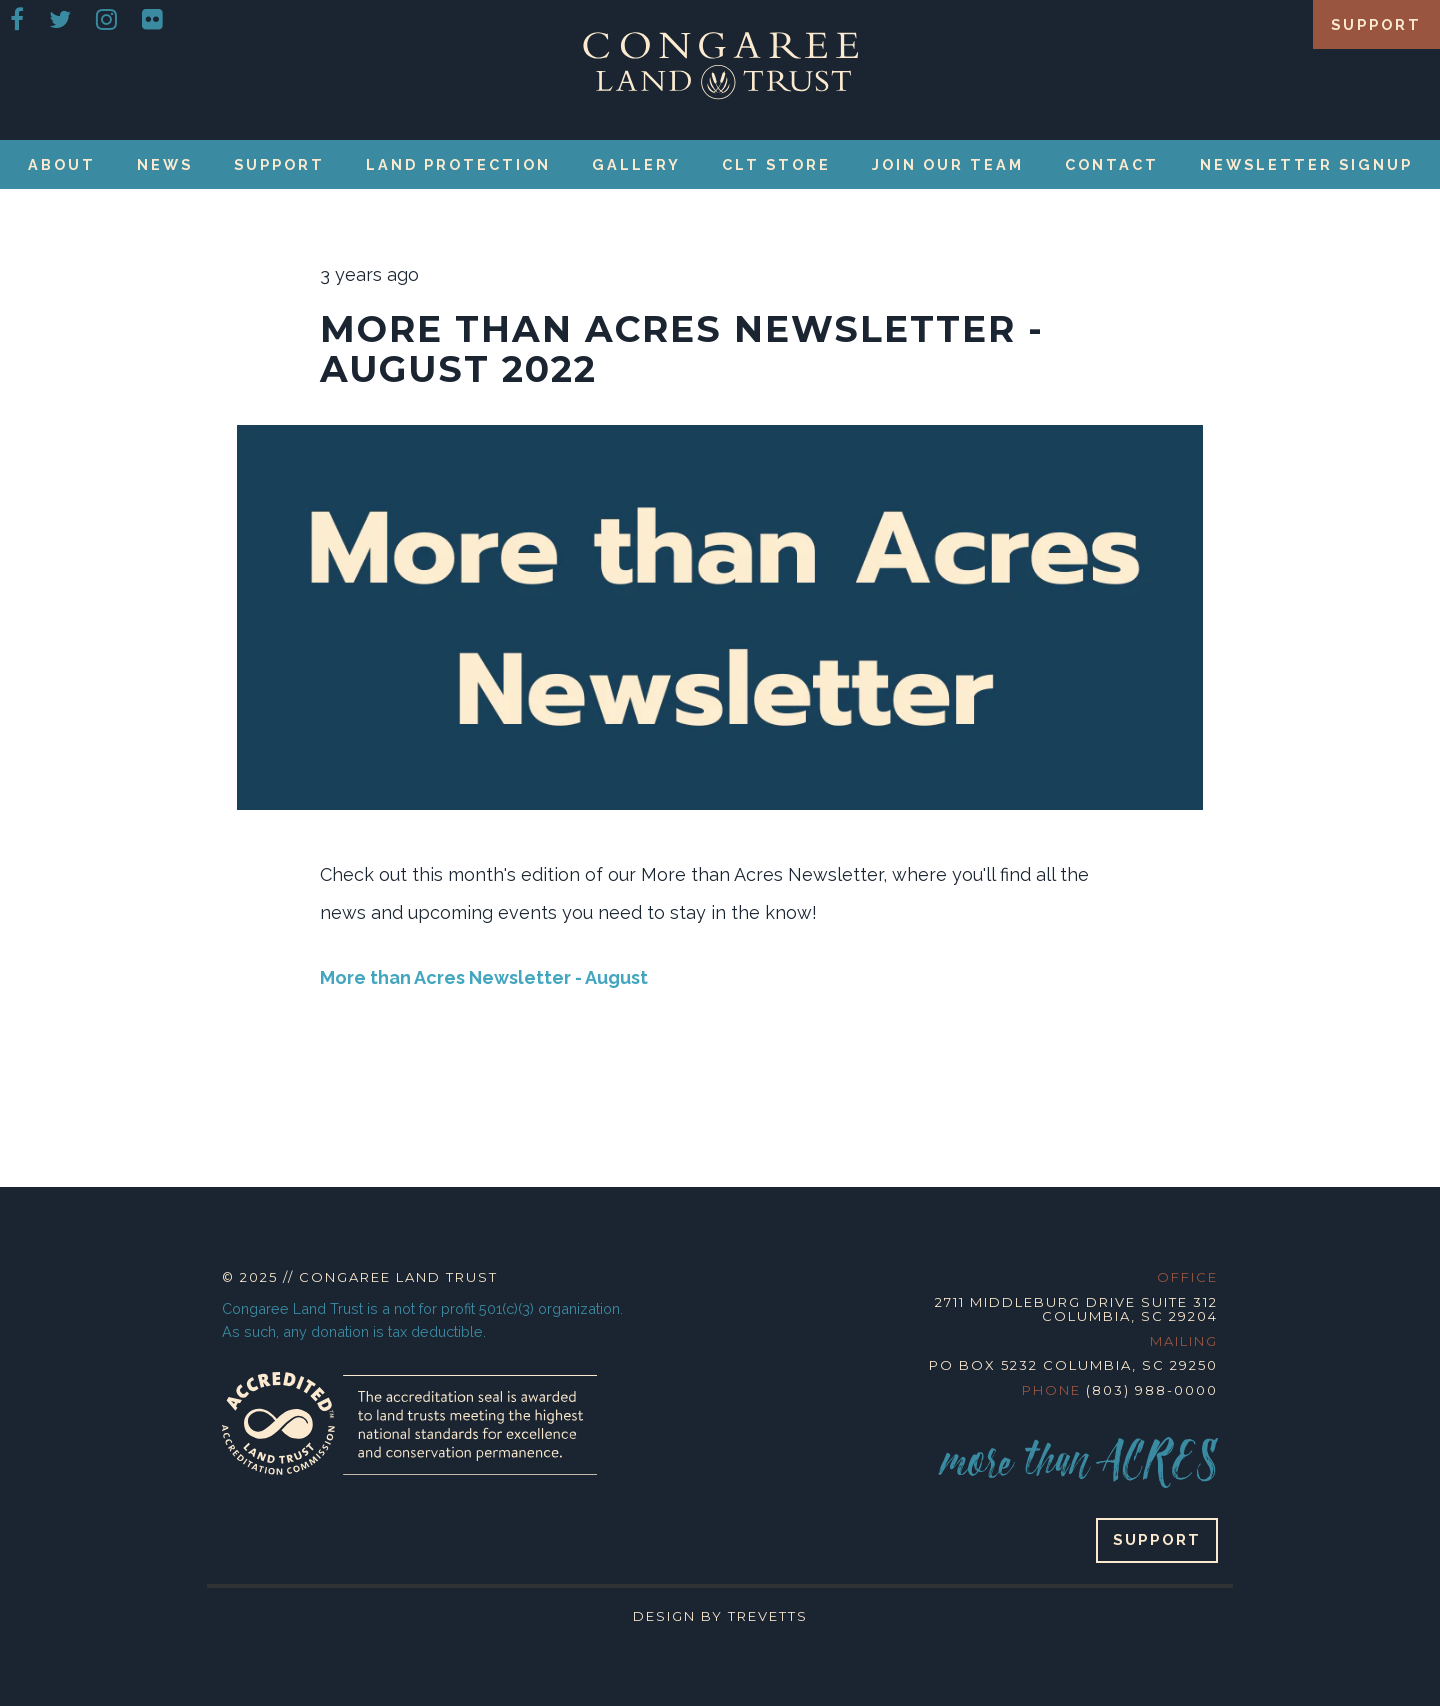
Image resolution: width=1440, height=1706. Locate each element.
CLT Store (776, 164)
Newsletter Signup (1306, 164)
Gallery (636, 164)
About (62, 164)
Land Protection (458, 164)
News (165, 164)
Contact (1112, 164)
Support (1376, 24)
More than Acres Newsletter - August (484, 977)
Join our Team (948, 164)
